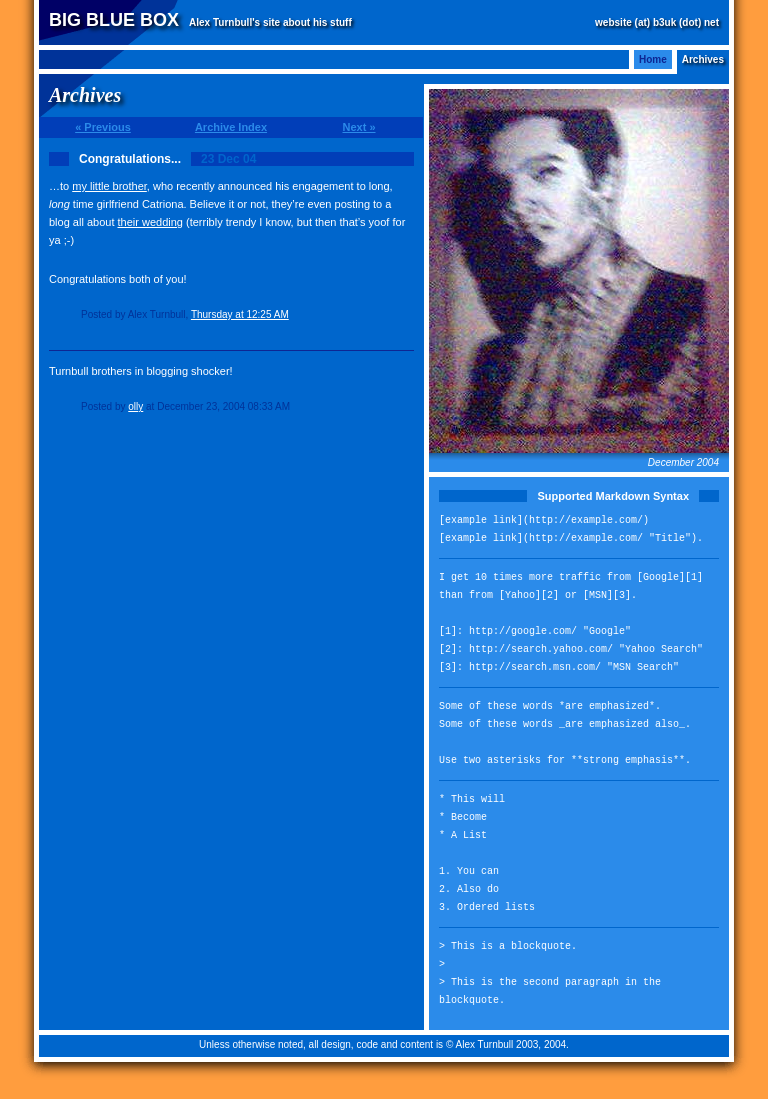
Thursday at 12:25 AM (240, 314)
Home (653, 59)
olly (135, 406)
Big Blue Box (114, 20)
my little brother (109, 186)
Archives (703, 59)
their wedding (150, 222)
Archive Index (231, 127)
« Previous (103, 127)
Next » (358, 127)
